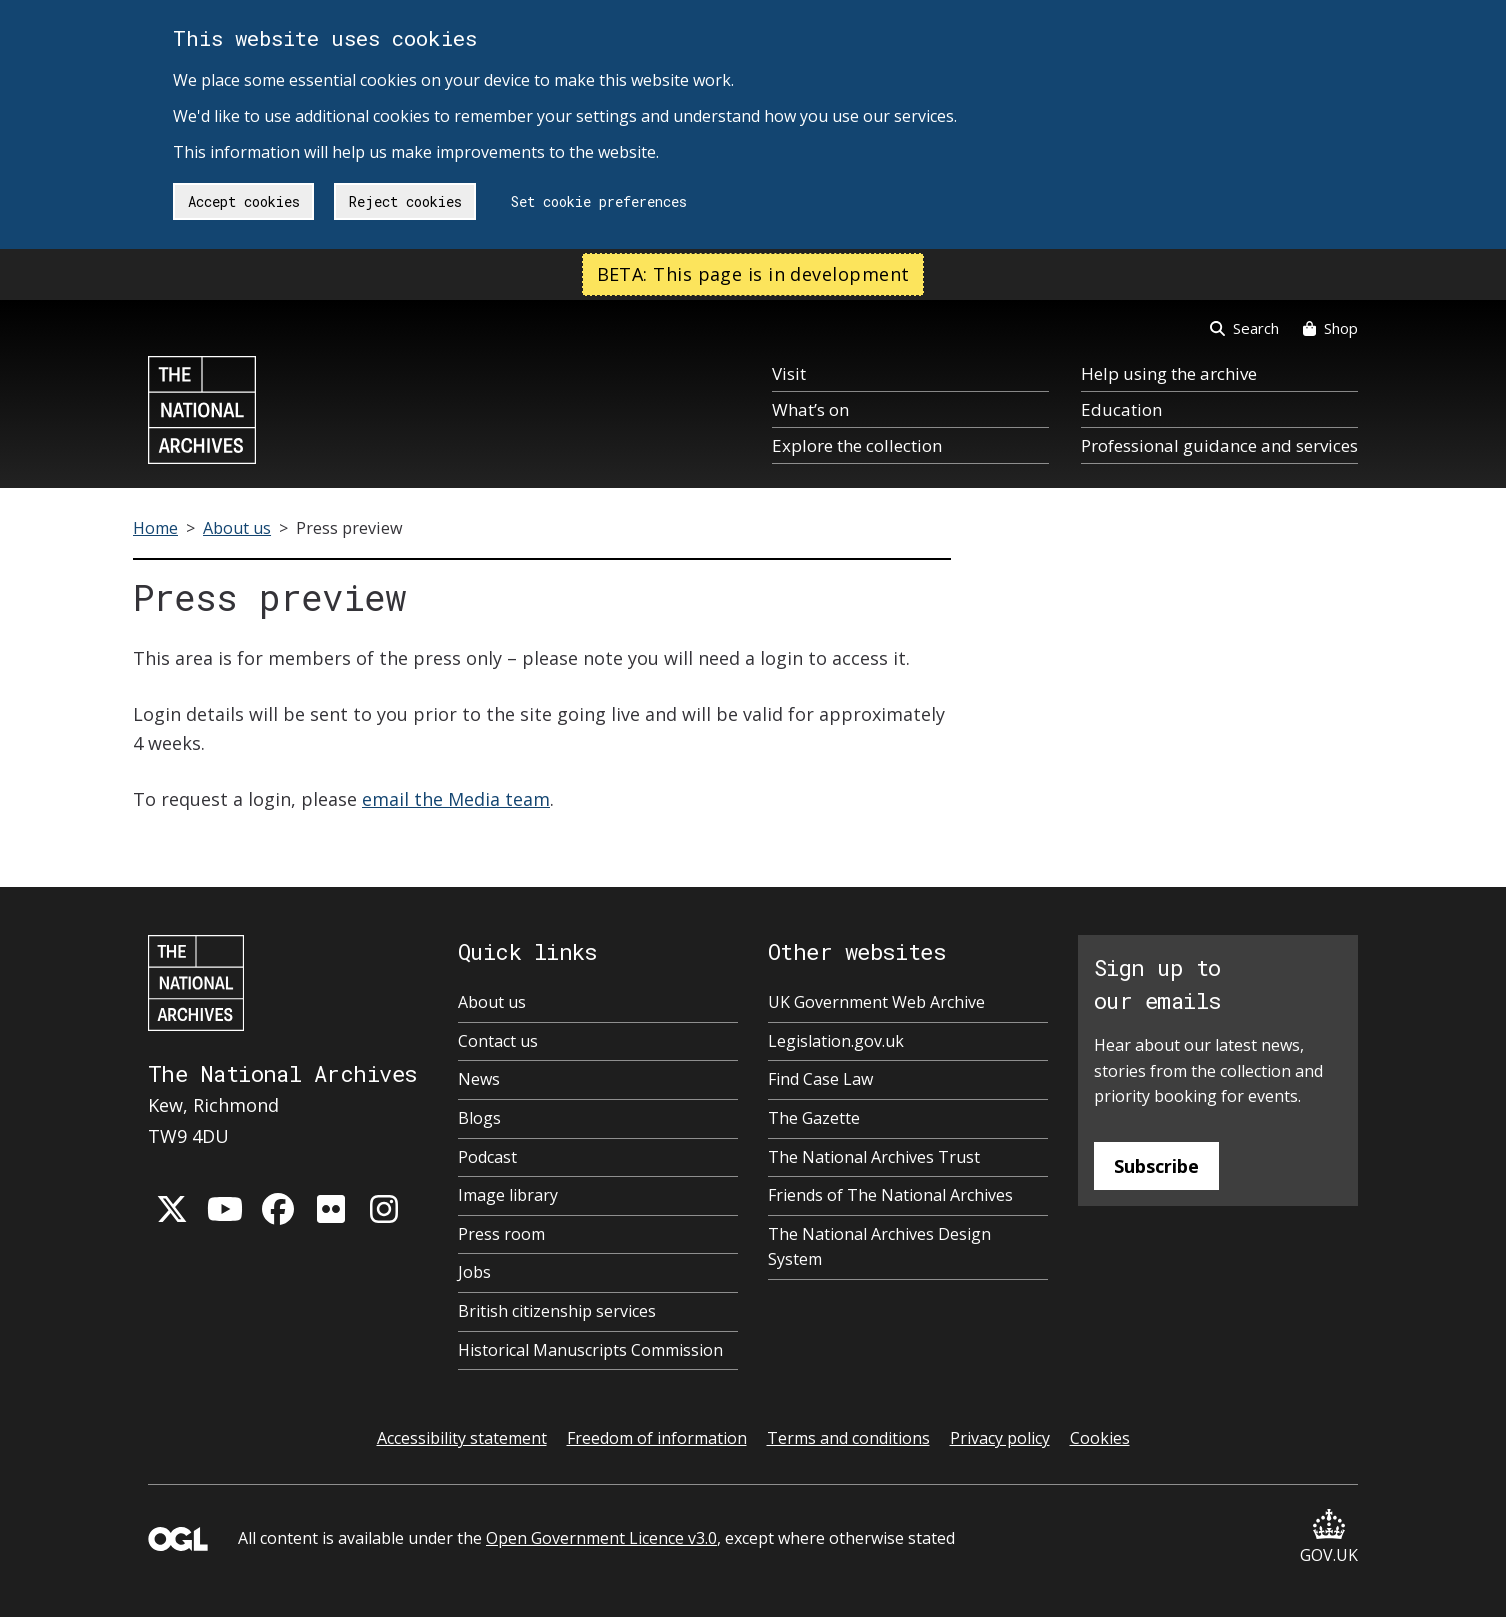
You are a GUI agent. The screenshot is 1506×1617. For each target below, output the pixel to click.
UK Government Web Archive (876, 1002)
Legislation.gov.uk (836, 1041)
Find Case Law (820, 1079)
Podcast (487, 1157)
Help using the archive (1169, 373)
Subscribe (1156, 1166)
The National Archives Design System (879, 1247)
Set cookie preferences (599, 201)
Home (155, 528)
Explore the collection (857, 445)
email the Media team (456, 799)
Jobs (474, 1272)
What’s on (810, 409)
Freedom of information (657, 1438)
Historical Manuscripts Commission (590, 1350)
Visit (789, 373)
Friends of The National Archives (890, 1195)
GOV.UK (1329, 1537)
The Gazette (814, 1118)
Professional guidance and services (1219, 445)
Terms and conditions (848, 1438)
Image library (508, 1195)
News (479, 1079)
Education (1121, 409)
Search (1244, 328)
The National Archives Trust (874, 1157)
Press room (501, 1234)
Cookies (1100, 1438)
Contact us (498, 1041)
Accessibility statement (462, 1438)
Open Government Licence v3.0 (601, 1538)
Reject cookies (405, 201)
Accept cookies (244, 201)
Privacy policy (1000, 1438)
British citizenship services (557, 1311)
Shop (1330, 328)
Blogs (479, 1118)
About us (237, 528)
